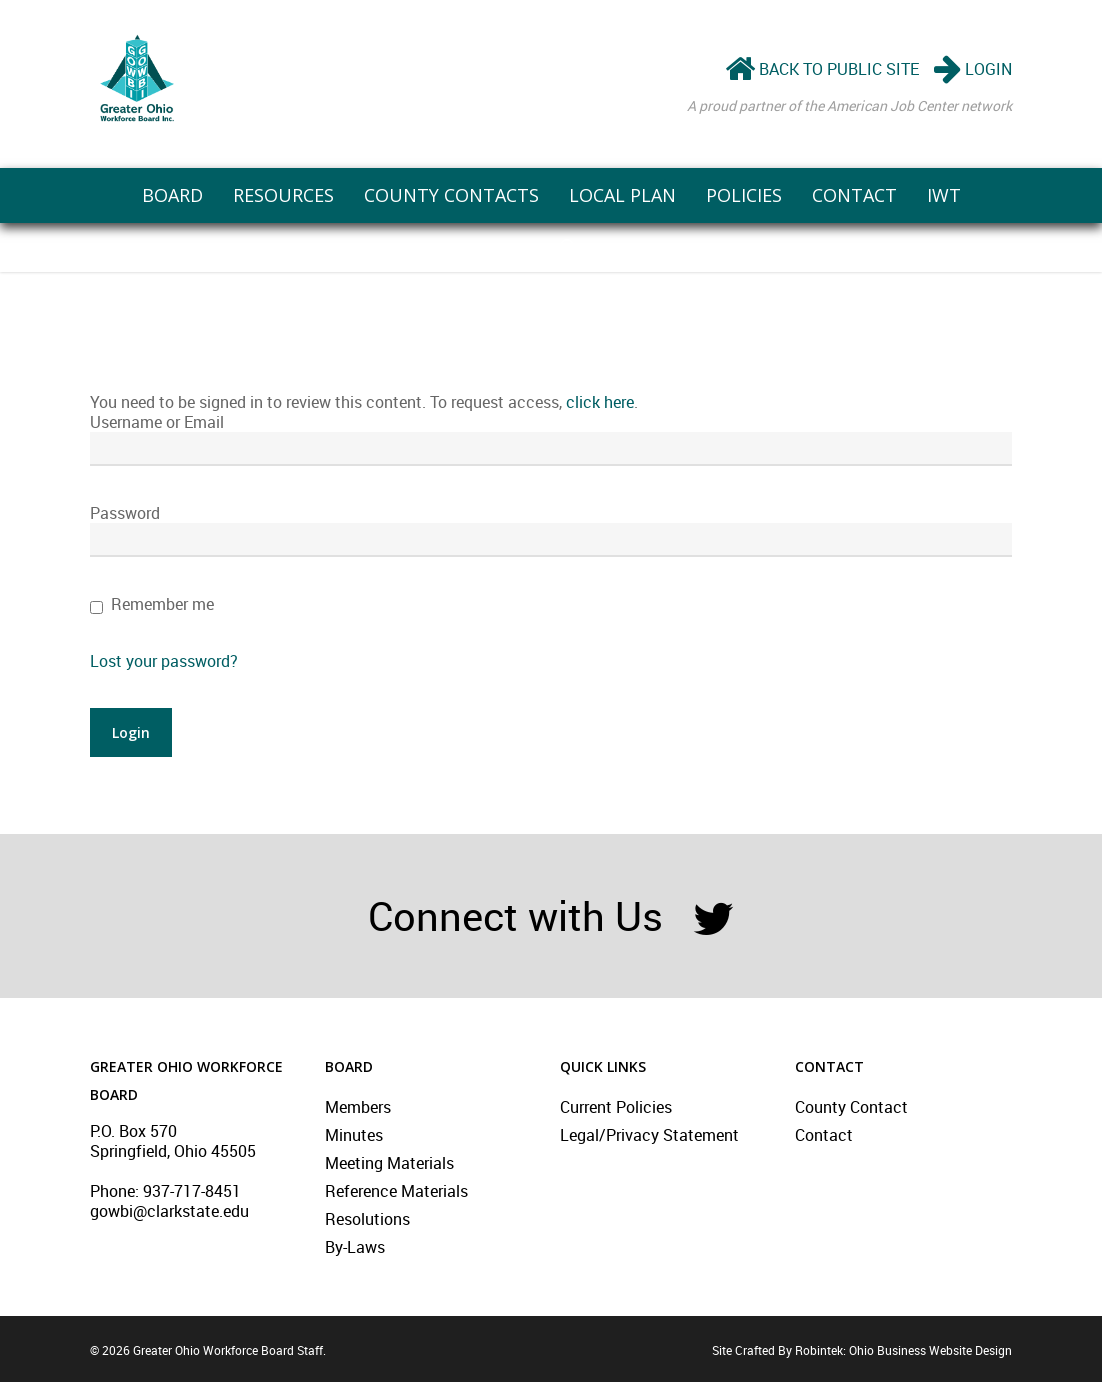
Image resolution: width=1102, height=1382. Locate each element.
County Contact (851, 1107)
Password (125, 513)
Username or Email (157, 422)
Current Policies (616, 1107)
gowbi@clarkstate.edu (169, 1211)
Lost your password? (164, 661)
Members (358, 1107)
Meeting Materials (389, 1163)
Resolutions (367, 1219)
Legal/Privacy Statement (649, 1135)
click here (600, 402)
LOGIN (973, 69)
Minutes (354, 1135)
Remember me (162, 604)
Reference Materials (396, 1191)
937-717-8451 (192, 1191)
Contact (824, 1135)
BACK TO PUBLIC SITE (822, 69)
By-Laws (355, 1247)
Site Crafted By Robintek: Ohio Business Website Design (862, 1350)
